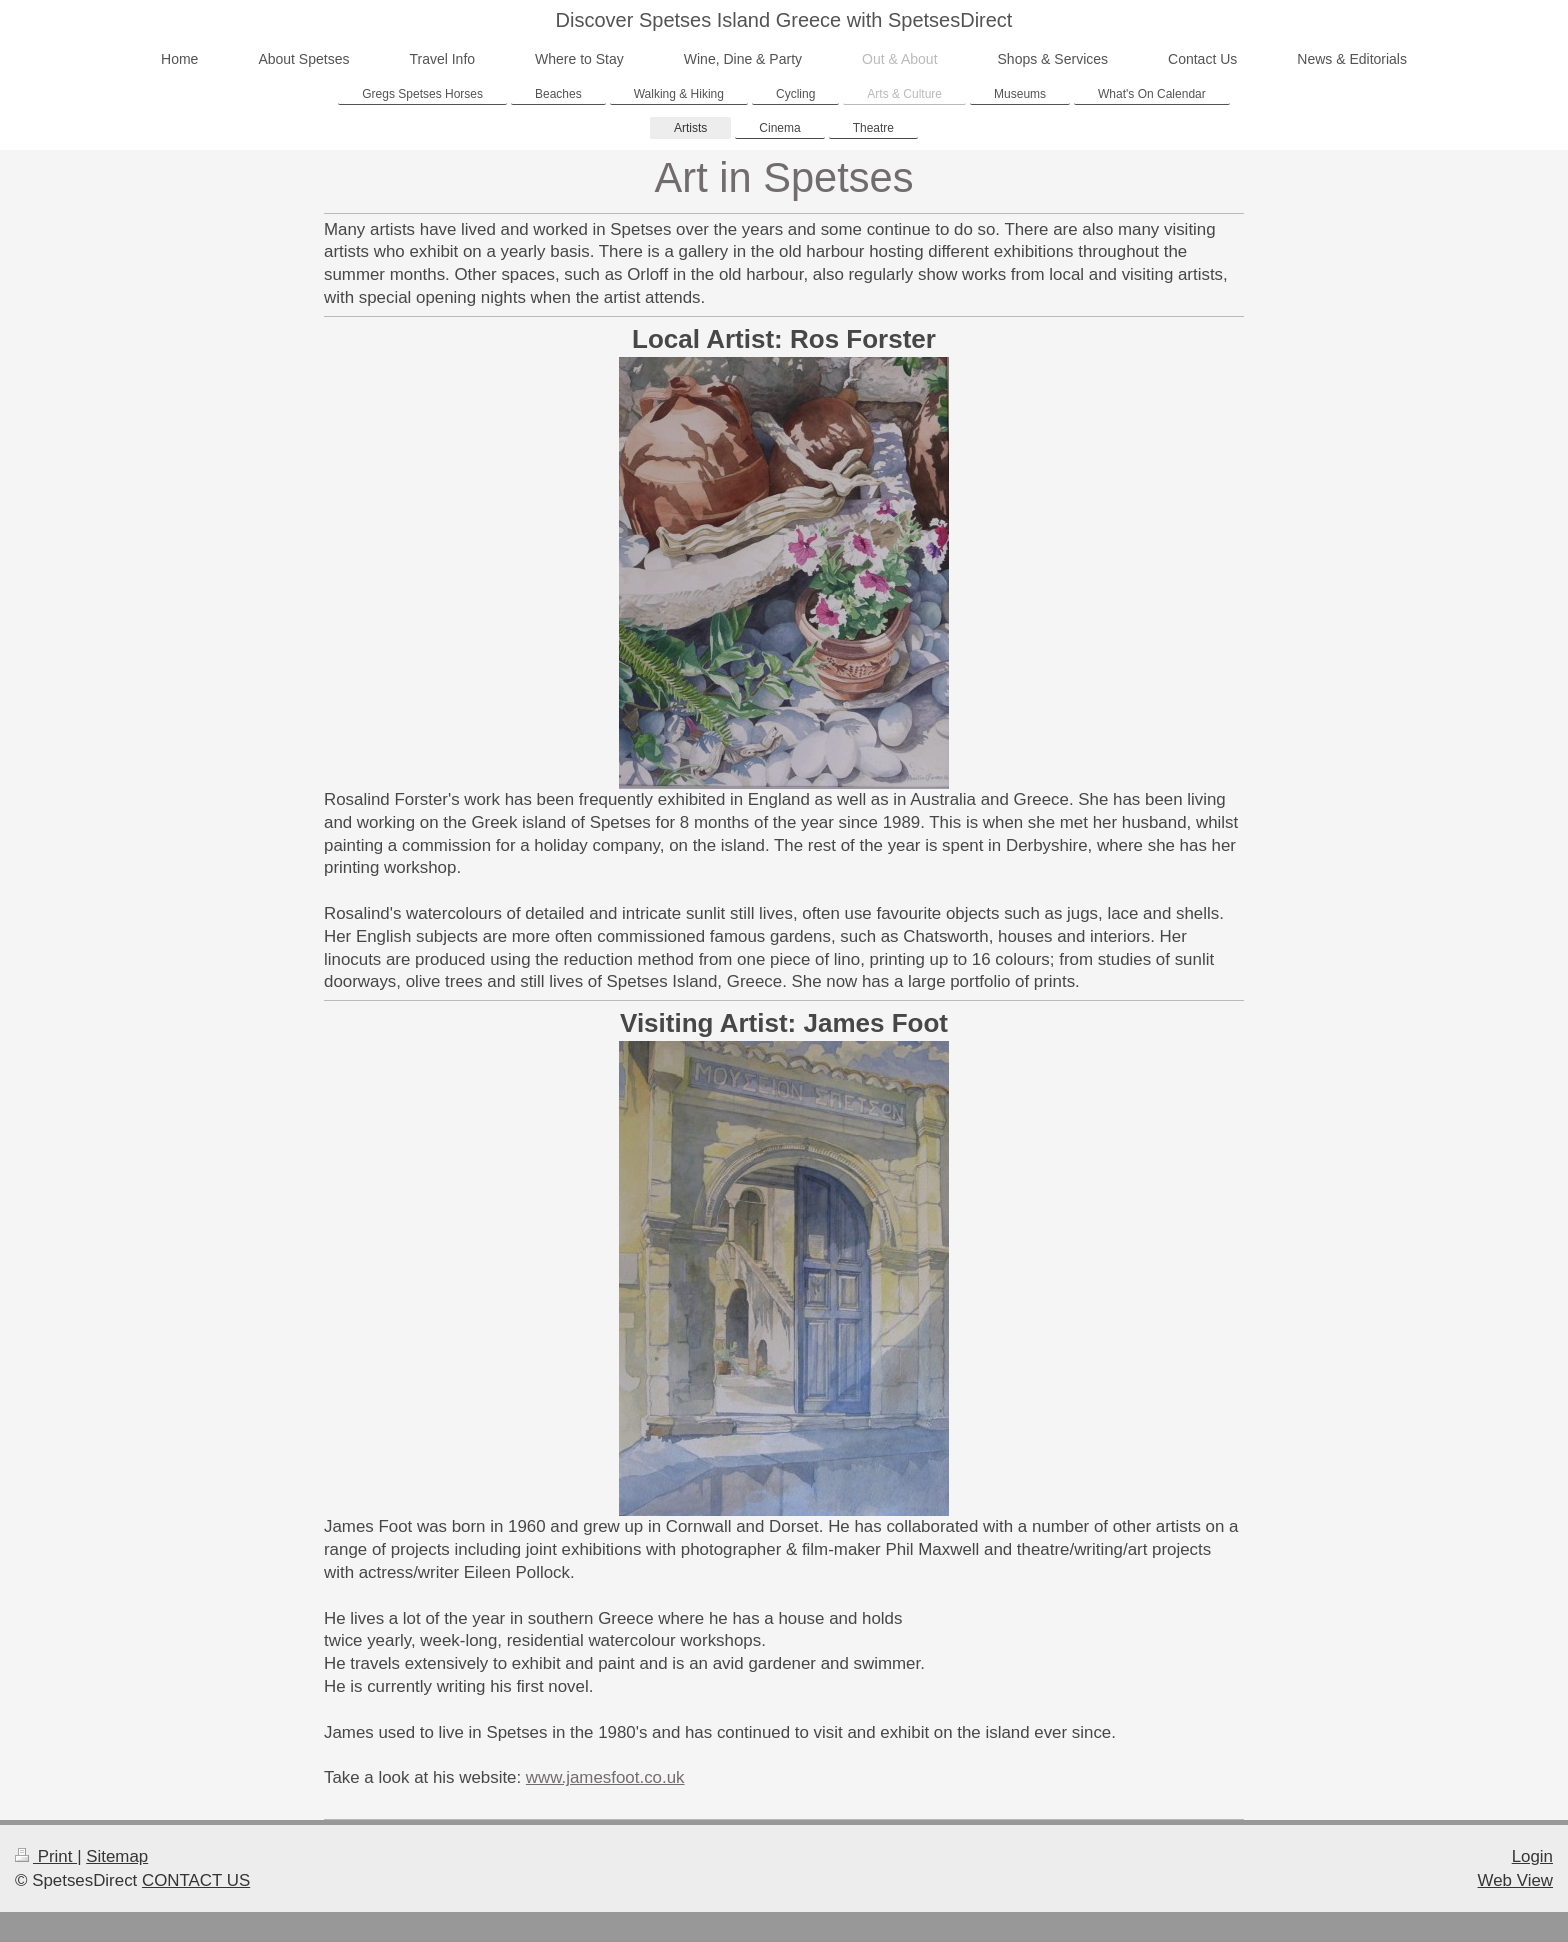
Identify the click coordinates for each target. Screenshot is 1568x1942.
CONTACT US (196, 1880)
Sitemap (117, 1856)
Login (1532, 1856)
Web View (1515, 1880)
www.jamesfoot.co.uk (605, 1777)
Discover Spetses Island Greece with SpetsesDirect (784, 20)
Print (46, 1856)
